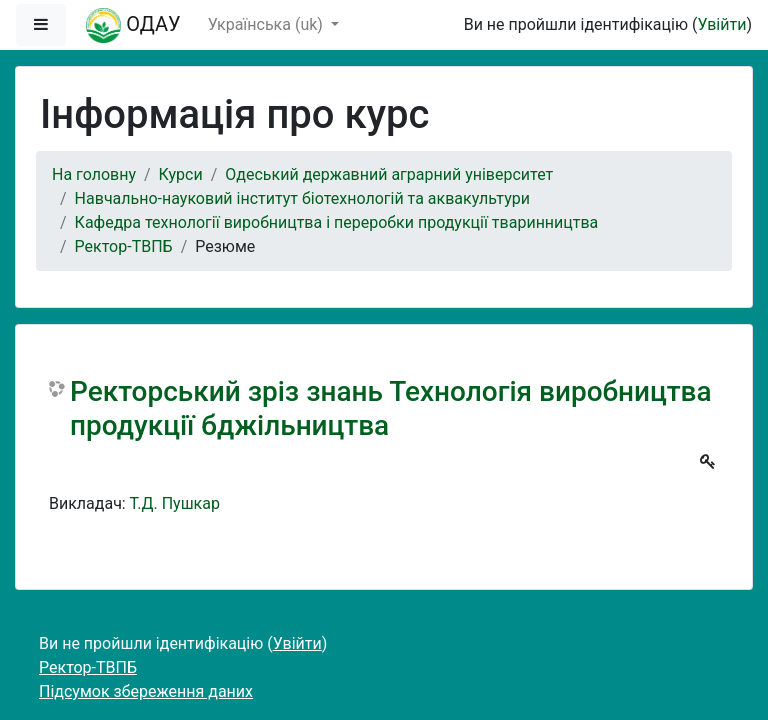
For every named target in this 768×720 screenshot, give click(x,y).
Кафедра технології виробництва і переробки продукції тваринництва (337, 222)
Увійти (721, 24)
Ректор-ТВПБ (124, 246)
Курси (181, 174)
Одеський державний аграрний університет (389, 174)
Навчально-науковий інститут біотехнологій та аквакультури (302, 198)
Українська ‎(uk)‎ (267, 24)
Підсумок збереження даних (146, 691)
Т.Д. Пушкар (174, 503)
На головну (94, 174)
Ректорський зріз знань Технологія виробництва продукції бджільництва (391, 408)
